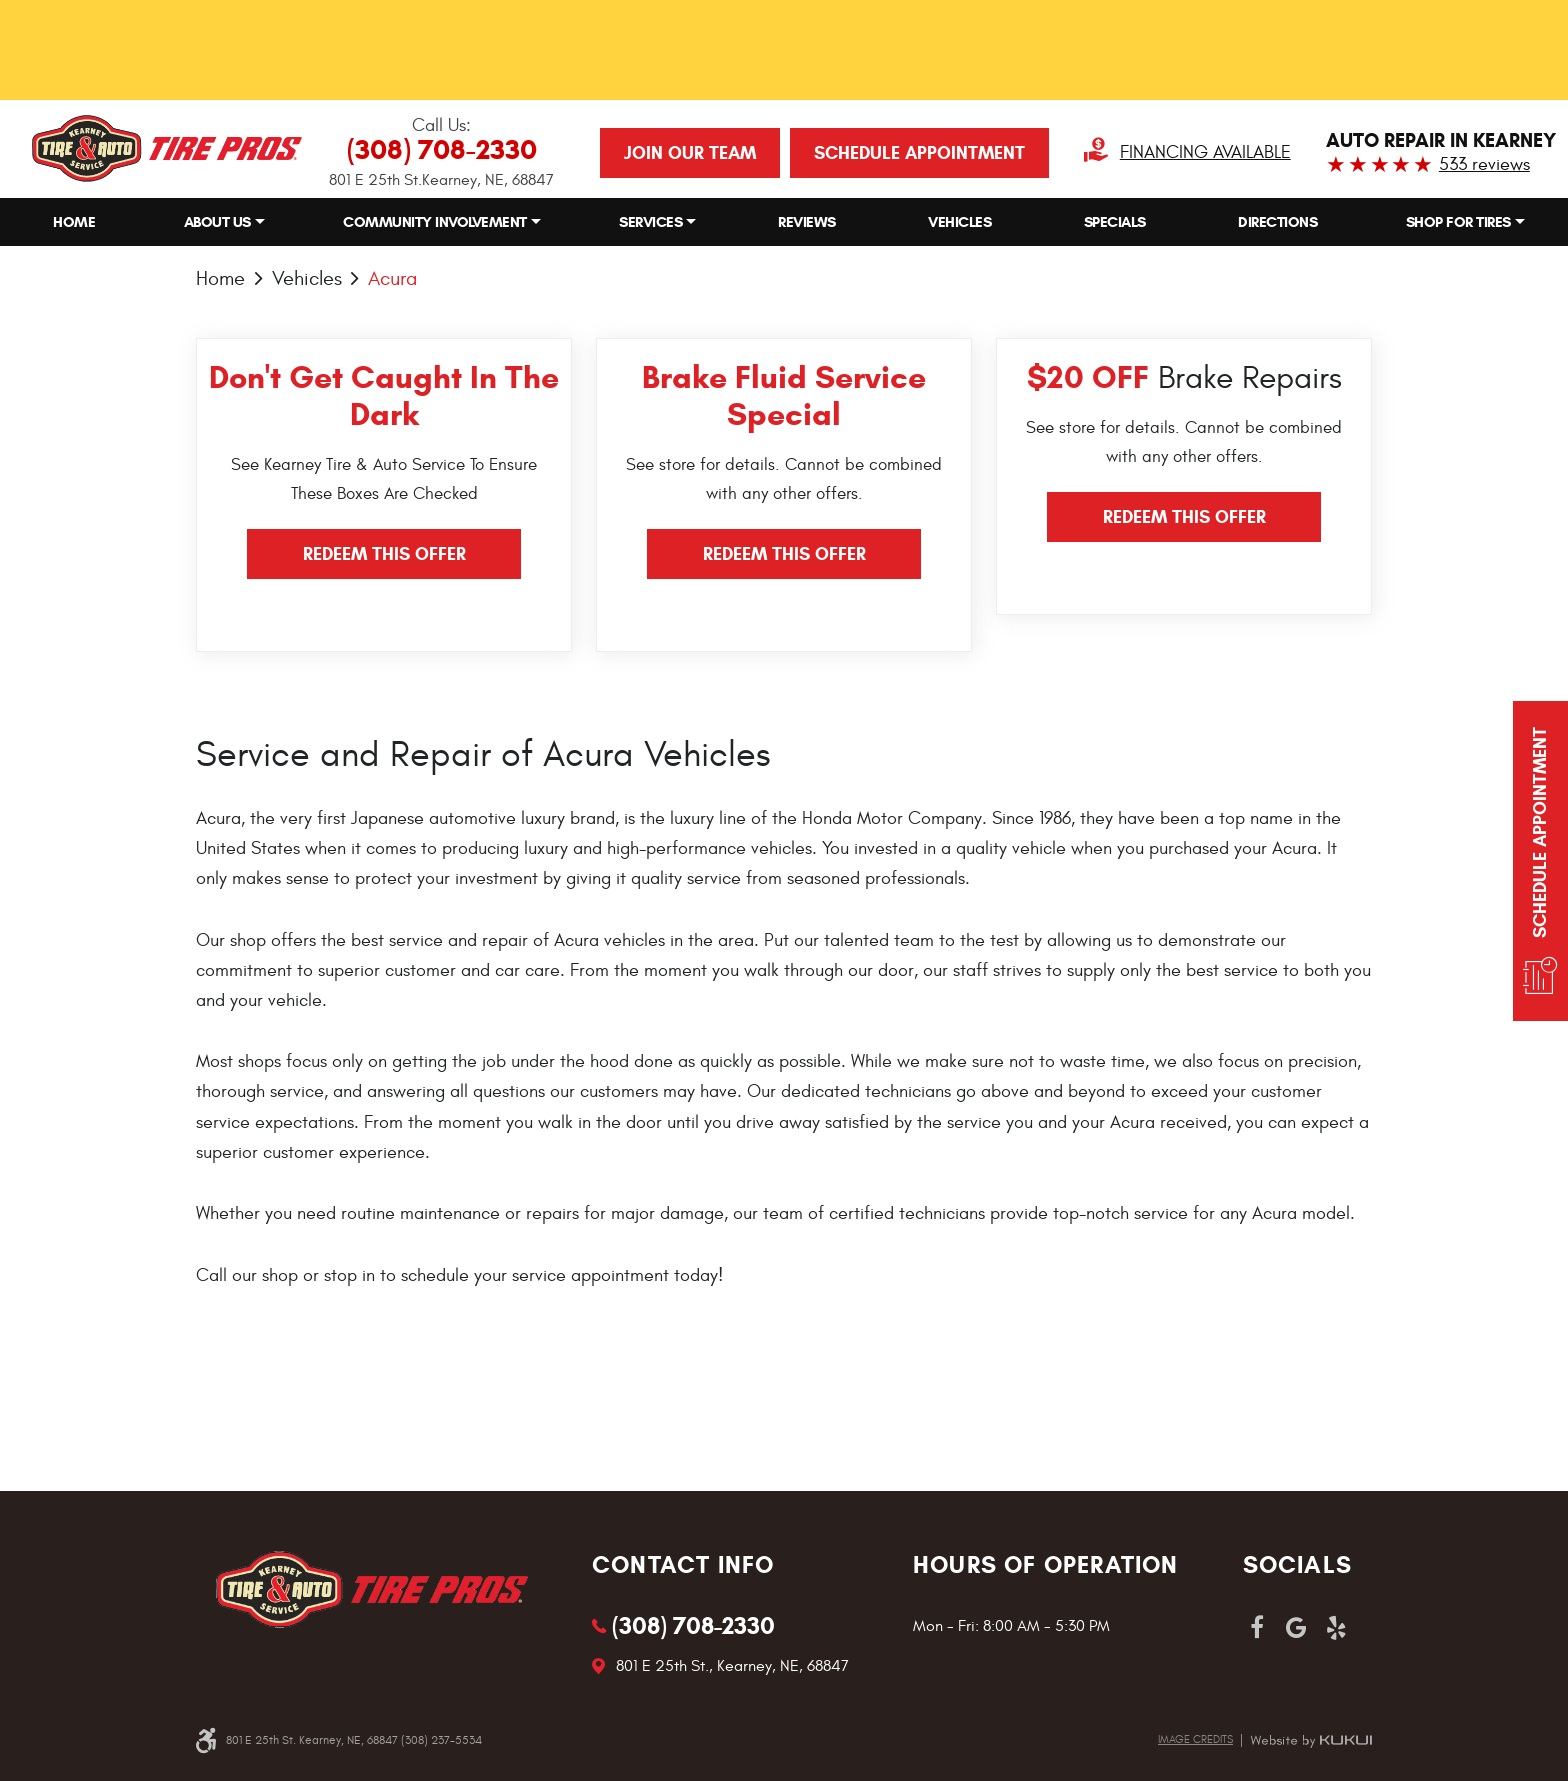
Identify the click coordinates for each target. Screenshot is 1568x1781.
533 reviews (1484, 164)
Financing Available (1205, 152)
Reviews (807, 222)
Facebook (1257, 1628)
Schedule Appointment (919, 153)
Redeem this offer (384, 554)
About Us (217, 222)
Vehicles (959, 222)
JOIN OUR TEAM (690, 153)
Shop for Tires (1458, 222)
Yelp (1337, 1628)
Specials (1115, 222)
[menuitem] (74, 222)
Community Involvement (435, 222)
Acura (392, 278)
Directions (1277, 222)
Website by (1311, 1741)
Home (74, 222)
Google (1297, 1628)
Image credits (1195, 1740)
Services (650, 222)
